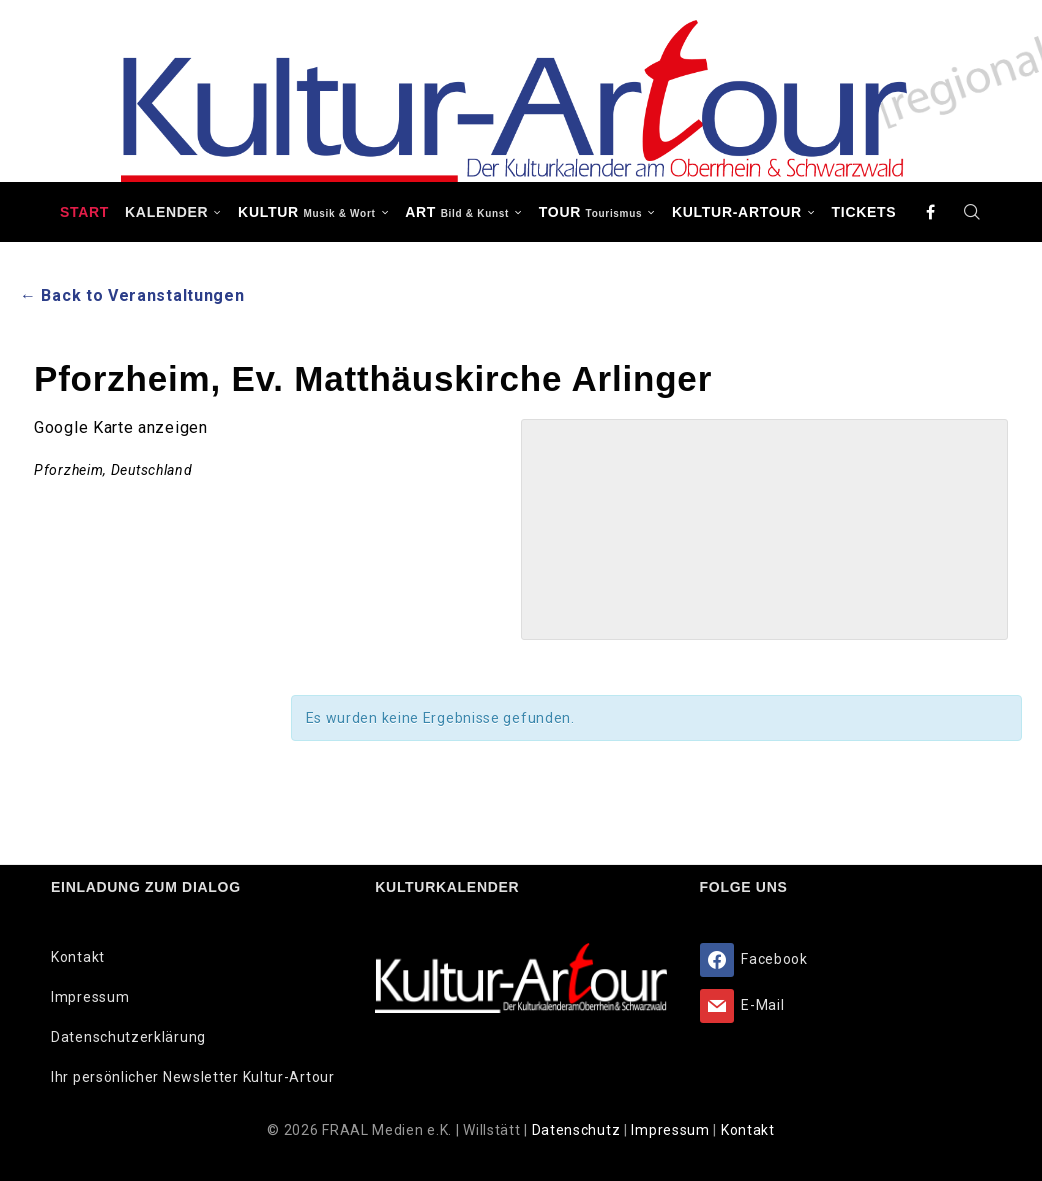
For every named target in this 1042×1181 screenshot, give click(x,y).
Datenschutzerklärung (128, 1037)
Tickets (864, 212)
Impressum (90, 997)
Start (84, 212)
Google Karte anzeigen (121, 427)
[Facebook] (931, 212)
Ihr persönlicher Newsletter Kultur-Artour (193, 1077)
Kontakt (78, 957)
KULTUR (306, 212)
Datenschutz (578, 1130)
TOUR (591, 212)
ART (457, 212)
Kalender (166, 212)
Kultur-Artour (737, 212)
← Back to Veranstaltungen (132, 295)
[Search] (972, 212)
